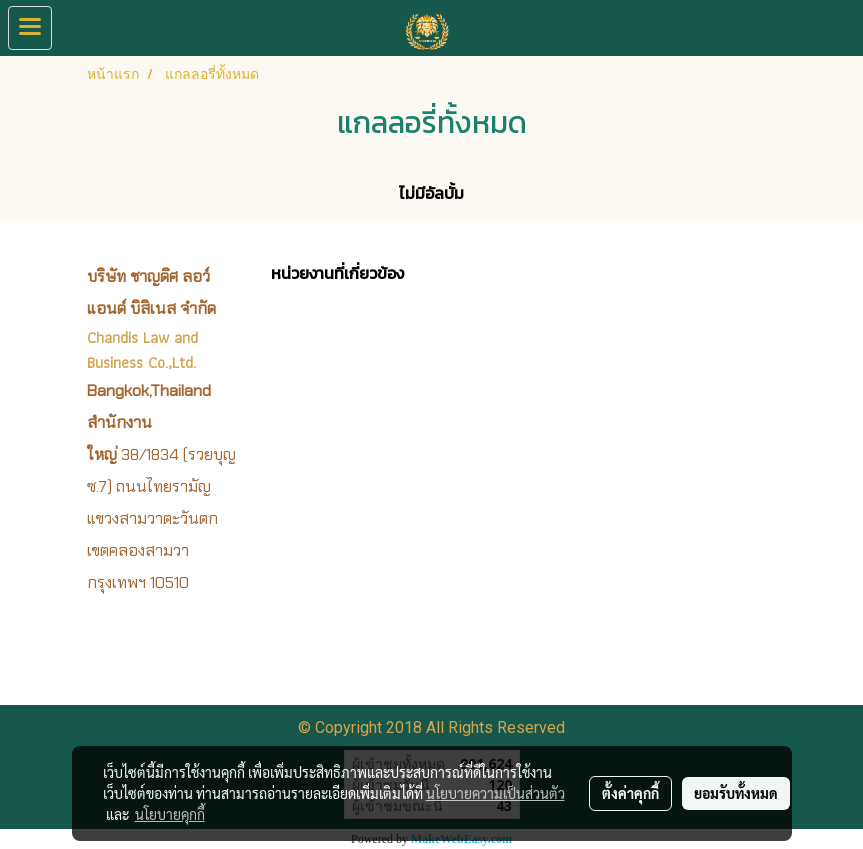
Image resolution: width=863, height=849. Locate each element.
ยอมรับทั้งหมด (736, 793)
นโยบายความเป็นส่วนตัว (495, 793)
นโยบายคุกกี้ (170, 814)
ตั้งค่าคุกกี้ (630, 793)
